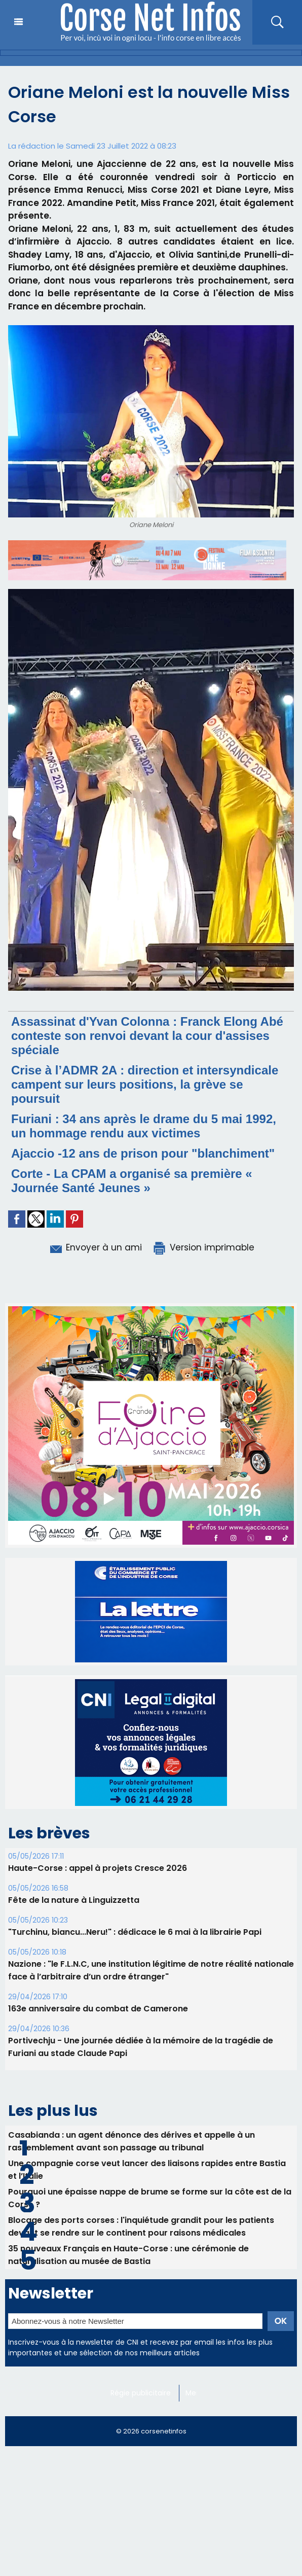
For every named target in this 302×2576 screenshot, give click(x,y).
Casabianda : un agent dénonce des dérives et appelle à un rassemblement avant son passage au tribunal (131, 2118)
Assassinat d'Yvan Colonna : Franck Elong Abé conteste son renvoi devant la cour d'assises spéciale (147, 1036)
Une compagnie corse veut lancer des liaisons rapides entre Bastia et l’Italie (147, 2146)
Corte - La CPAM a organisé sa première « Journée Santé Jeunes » (131, 1181)
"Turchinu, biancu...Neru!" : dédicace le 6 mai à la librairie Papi (134, 1908)
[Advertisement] (151, 2504)
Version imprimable (203, 1247)
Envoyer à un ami (95, 1247)
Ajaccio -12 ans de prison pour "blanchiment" (143, 1153)
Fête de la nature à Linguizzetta (73, 1877)
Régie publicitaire (140, 2369)
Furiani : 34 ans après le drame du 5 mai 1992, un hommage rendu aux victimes (143, 1126)
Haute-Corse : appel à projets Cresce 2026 (97, 1845)
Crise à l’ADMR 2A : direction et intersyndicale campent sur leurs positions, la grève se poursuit (144, 1084)
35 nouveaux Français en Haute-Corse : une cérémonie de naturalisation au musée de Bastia (128, 2231)
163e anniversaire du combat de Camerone (98, 1985)
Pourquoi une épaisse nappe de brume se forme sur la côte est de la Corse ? (149, 2175)
